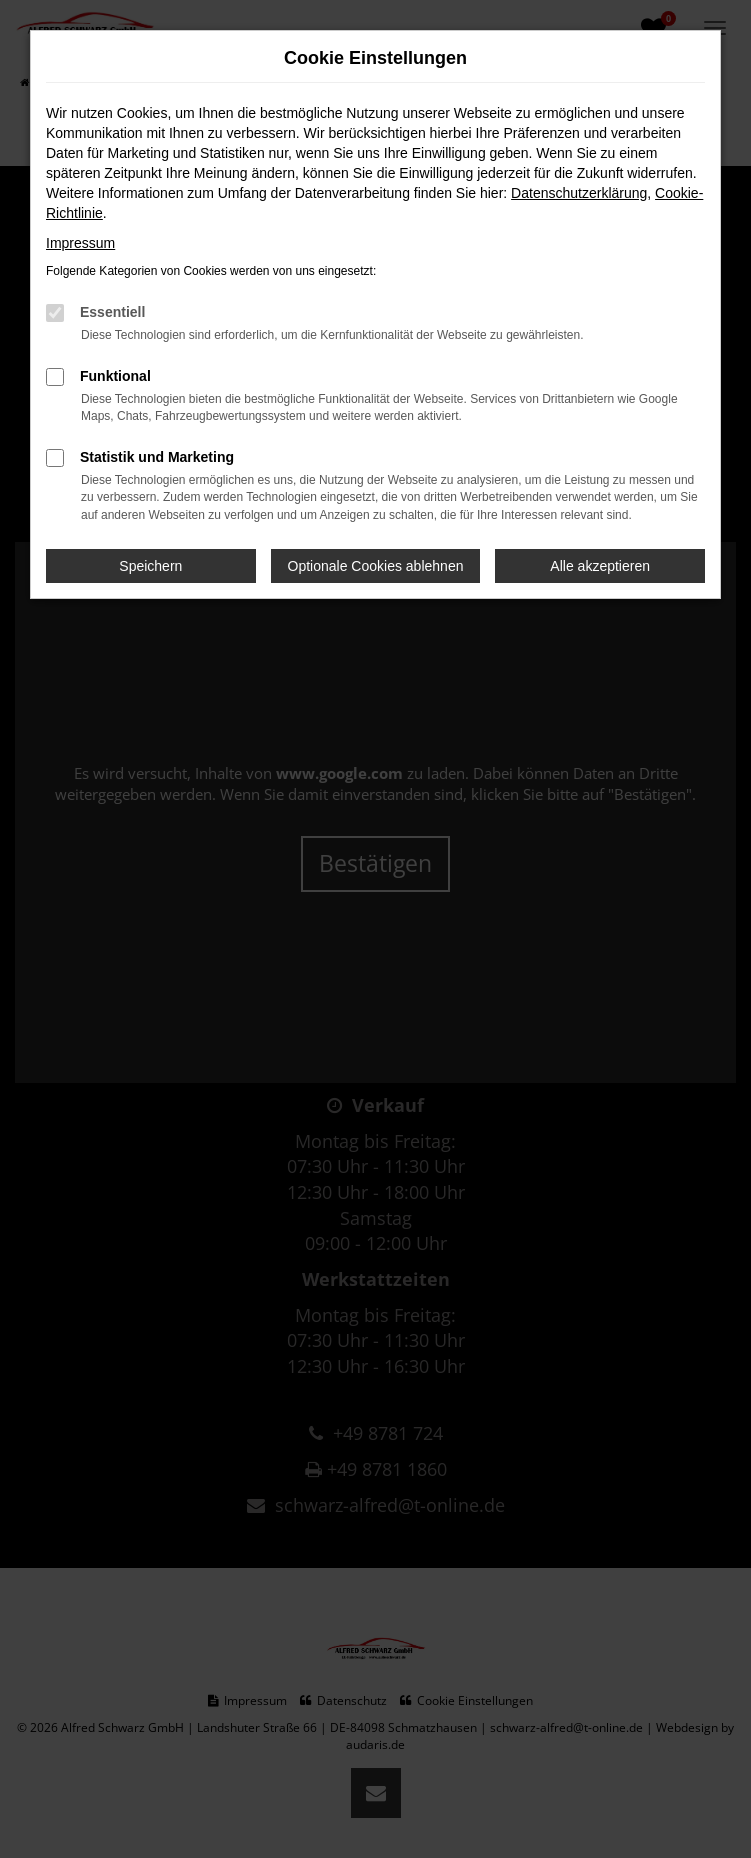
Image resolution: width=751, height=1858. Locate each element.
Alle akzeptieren (600, 566)
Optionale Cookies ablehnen (376, 566)
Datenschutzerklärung (579, 193)
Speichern (150, 566)
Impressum (80, 243)
